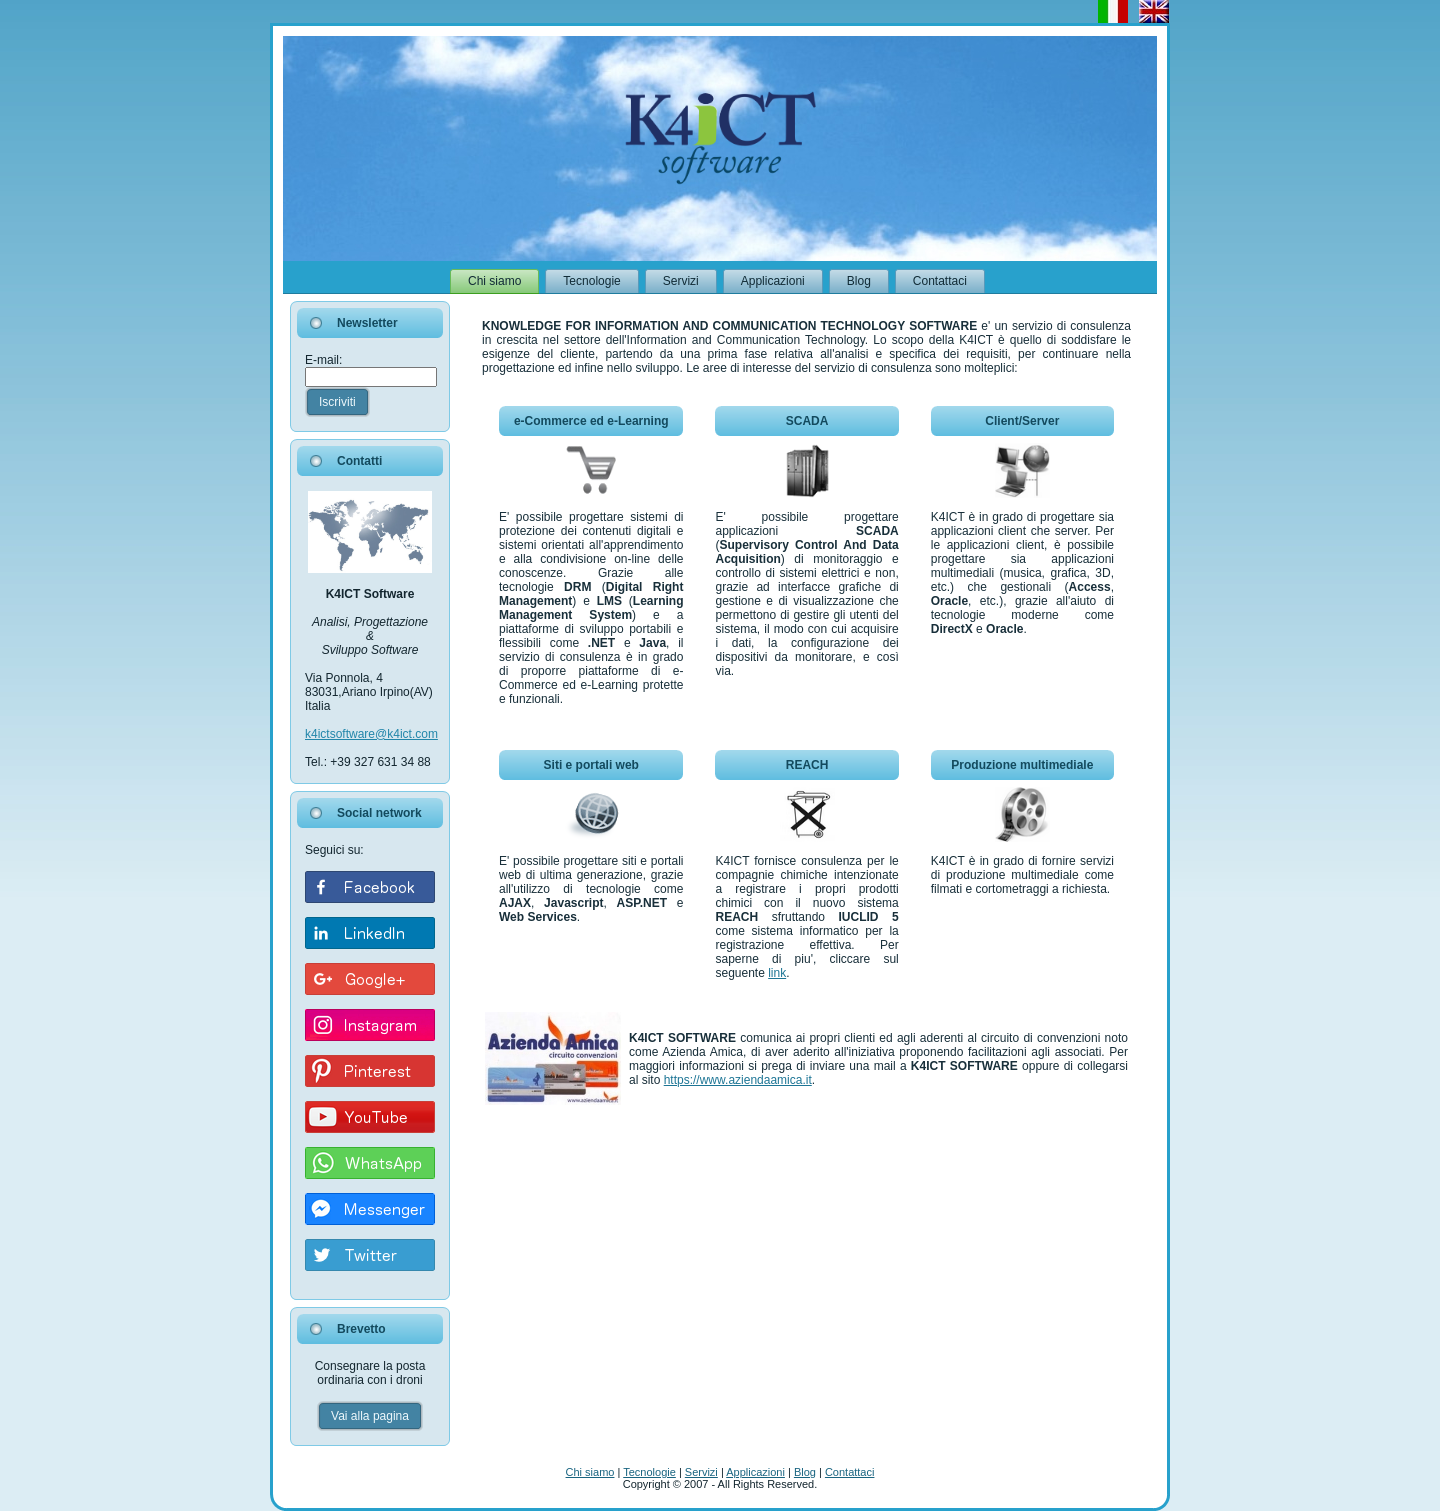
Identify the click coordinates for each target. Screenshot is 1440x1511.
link (777, 973)
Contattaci (850, 1472)
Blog (805, 1472)
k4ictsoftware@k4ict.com (371, 734)
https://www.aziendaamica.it (738, 1080)
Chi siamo (590, 1472)
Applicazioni (755, 1472)
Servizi (701, 1472)
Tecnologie (649, 1472)
